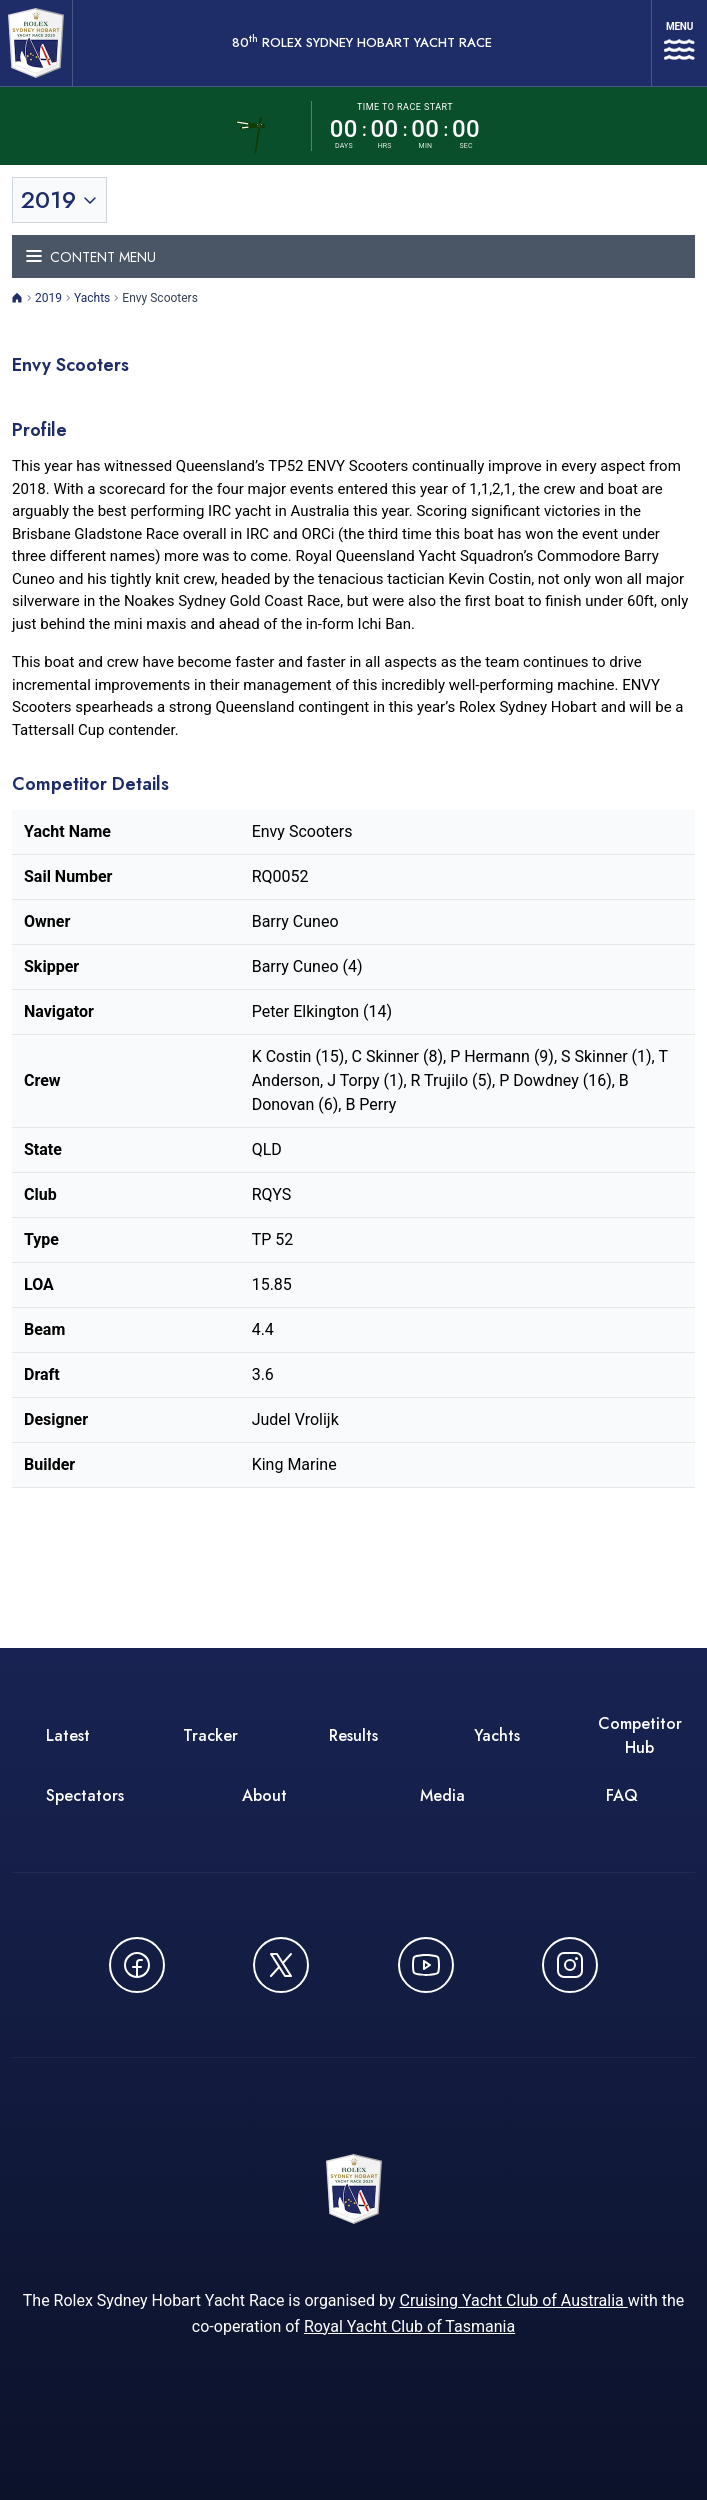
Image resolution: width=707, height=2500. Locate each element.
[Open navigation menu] (679, 43)
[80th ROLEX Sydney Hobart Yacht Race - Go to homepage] (36, 43)
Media (442, 1795)
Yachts (92, 298)
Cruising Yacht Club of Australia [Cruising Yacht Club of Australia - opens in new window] (513, 2300)
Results (353, 1735)
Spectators (85, 1795)
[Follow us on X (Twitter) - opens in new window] (281, 1965)
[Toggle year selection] (59, 200)
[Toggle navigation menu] (353, 256)
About (264, 1795)
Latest (68, 1735)
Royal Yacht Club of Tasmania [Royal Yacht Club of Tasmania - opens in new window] (409, 2326)
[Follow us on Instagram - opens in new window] (570, 1965)
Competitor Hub (640, 1735)
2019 (48, 298)
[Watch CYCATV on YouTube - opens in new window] (426, 1965)
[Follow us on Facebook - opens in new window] (137, 1965)
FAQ (622, 1795)
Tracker (210, 1735)
